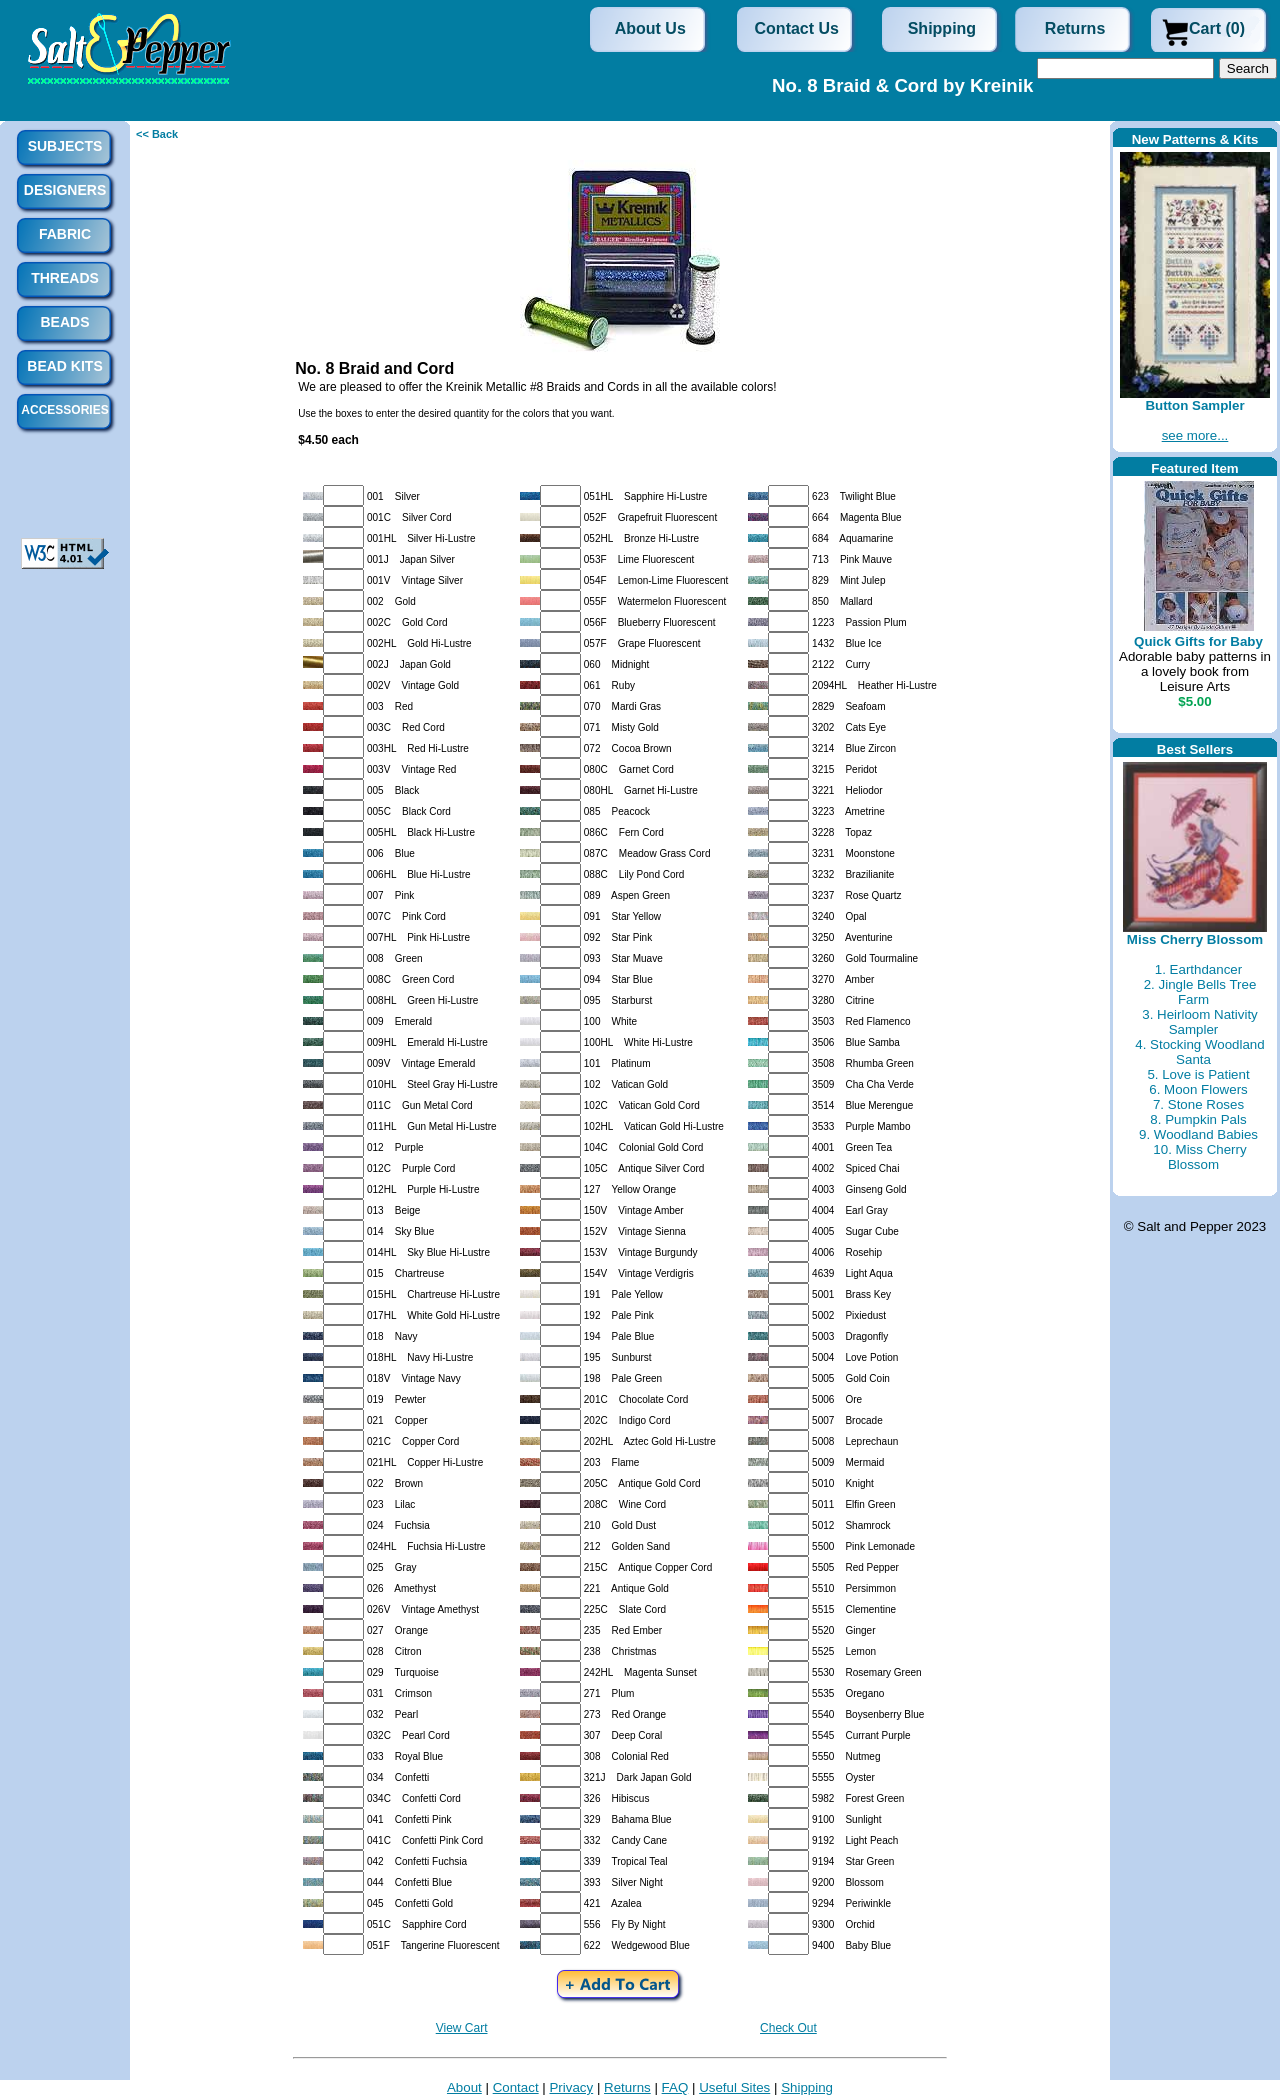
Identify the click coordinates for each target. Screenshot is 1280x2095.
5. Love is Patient (1198, 1074)
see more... (1195, 435)
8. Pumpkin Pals (1198, 1119)
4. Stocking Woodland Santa (1199, 1052)
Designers (65, 190)
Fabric (65, 234)
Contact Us (797, 28)
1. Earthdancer (1198, 969)
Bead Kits (64, 366)
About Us (650, 28)
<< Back (157, 134)
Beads (64, 322)
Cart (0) (1217, 28)
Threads (65, 278)
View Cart (462, 2028)
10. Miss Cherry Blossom (1199, 1157)
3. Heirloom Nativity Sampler (1200, 1022)
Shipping (942, 28)
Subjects (65, 146)
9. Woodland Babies (1198, 1134)
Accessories (64, 410)
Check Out (788, 2028)
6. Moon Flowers (1198, 1089)
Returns (1075, 28)
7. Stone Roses (1198, 1104)
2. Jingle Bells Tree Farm (1200, 992)
